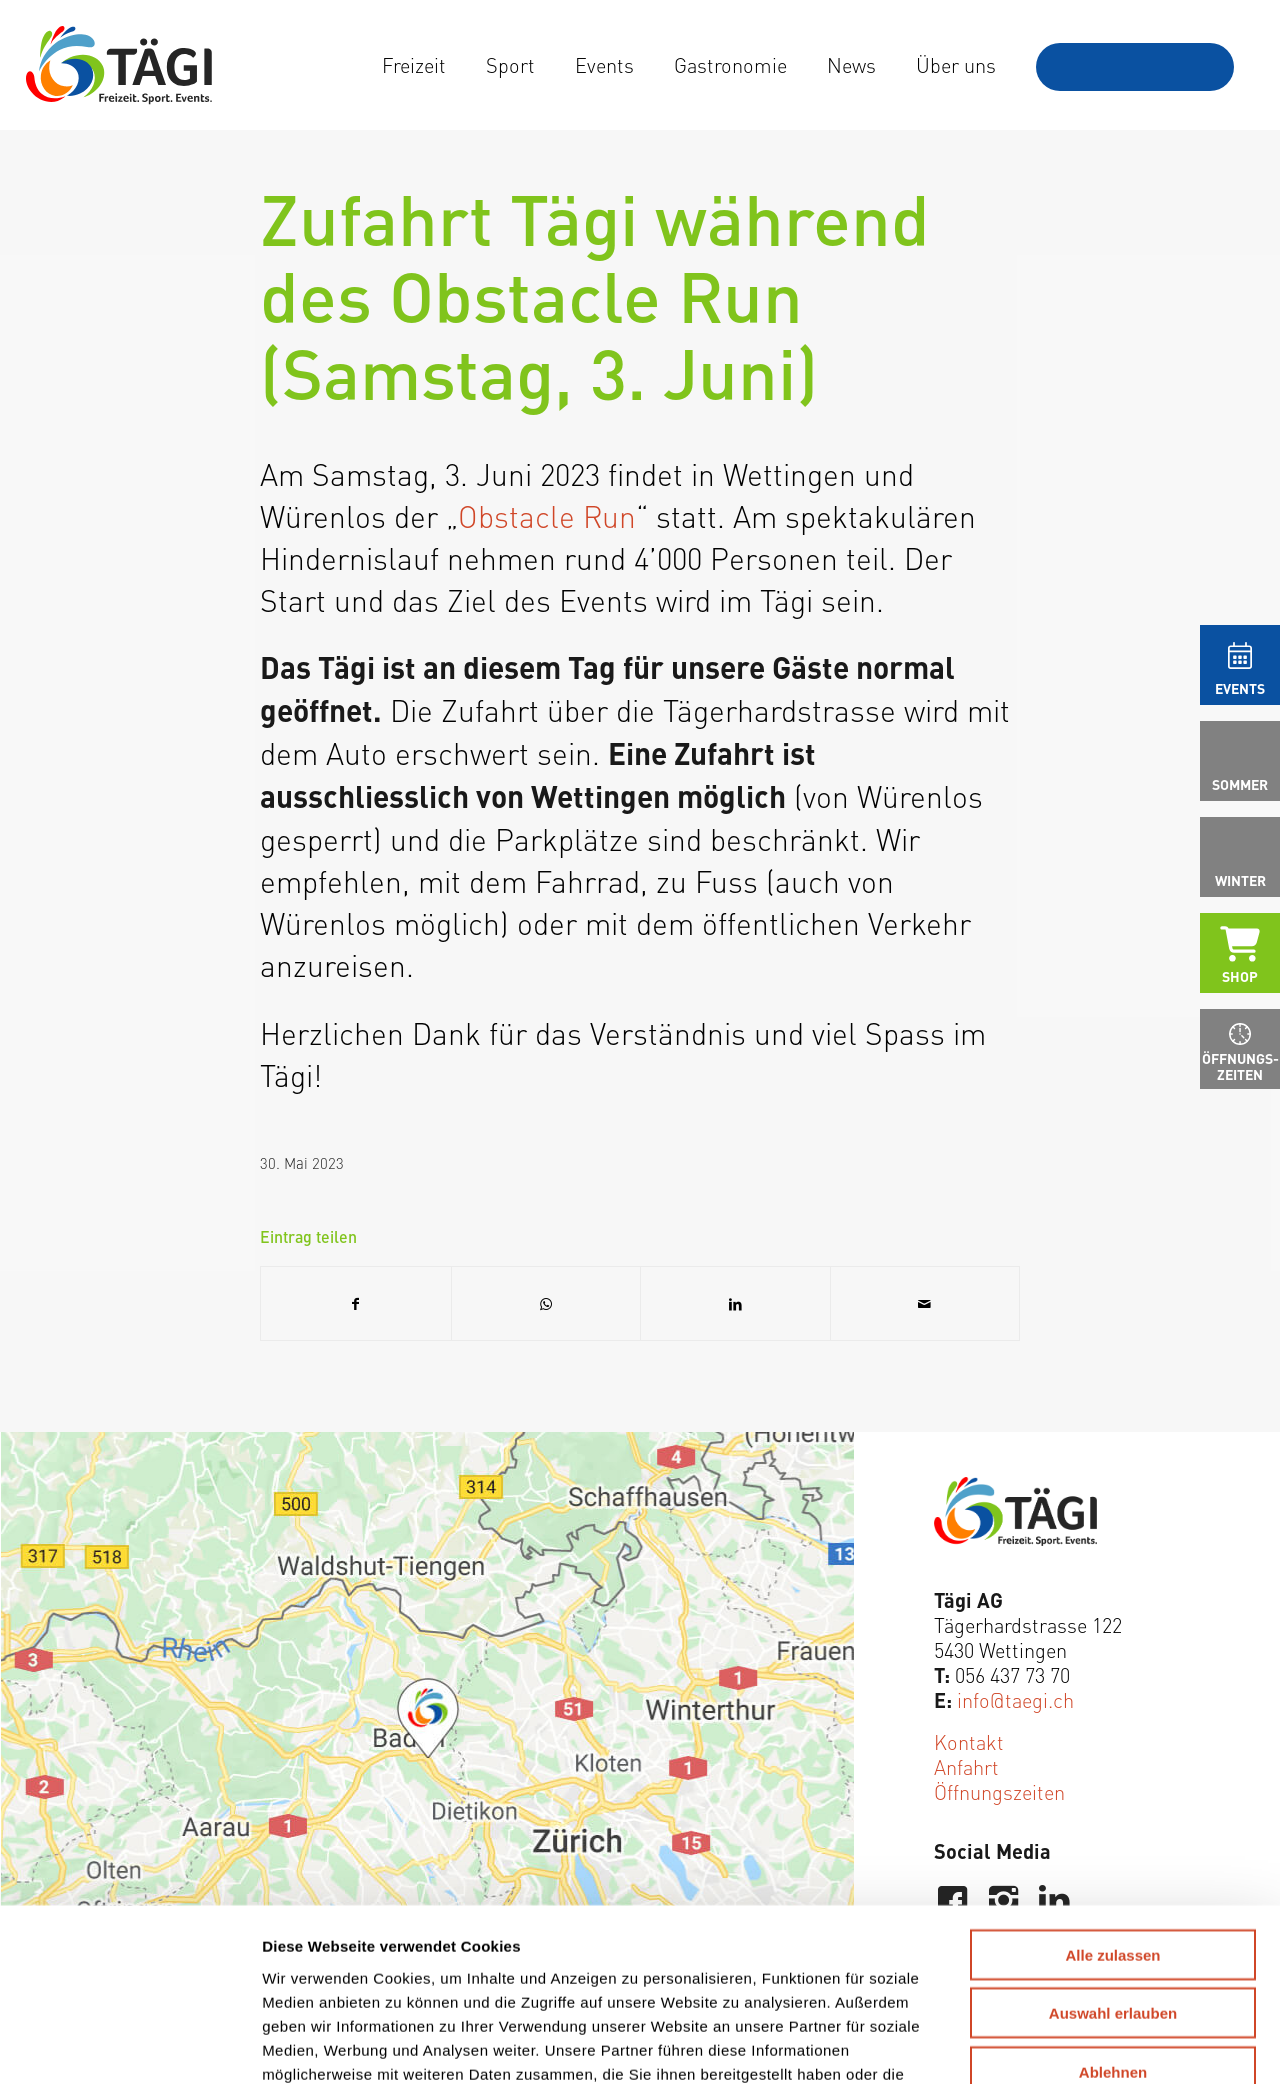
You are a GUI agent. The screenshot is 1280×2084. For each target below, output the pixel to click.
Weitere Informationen (782, 1943)
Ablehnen (1113, 1917)
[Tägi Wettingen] (119, 65)
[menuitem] (414, 65)
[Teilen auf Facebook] (356, 1303)
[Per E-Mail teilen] (925, 1303)
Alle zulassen (1112, 1800)
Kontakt (969, 1741)
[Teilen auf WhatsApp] (546, 1303)
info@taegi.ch (1015, 1699)
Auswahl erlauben (1113, 1859)
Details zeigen (1046, 2044)
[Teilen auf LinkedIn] (735, 1303)
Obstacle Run (547, 515)
